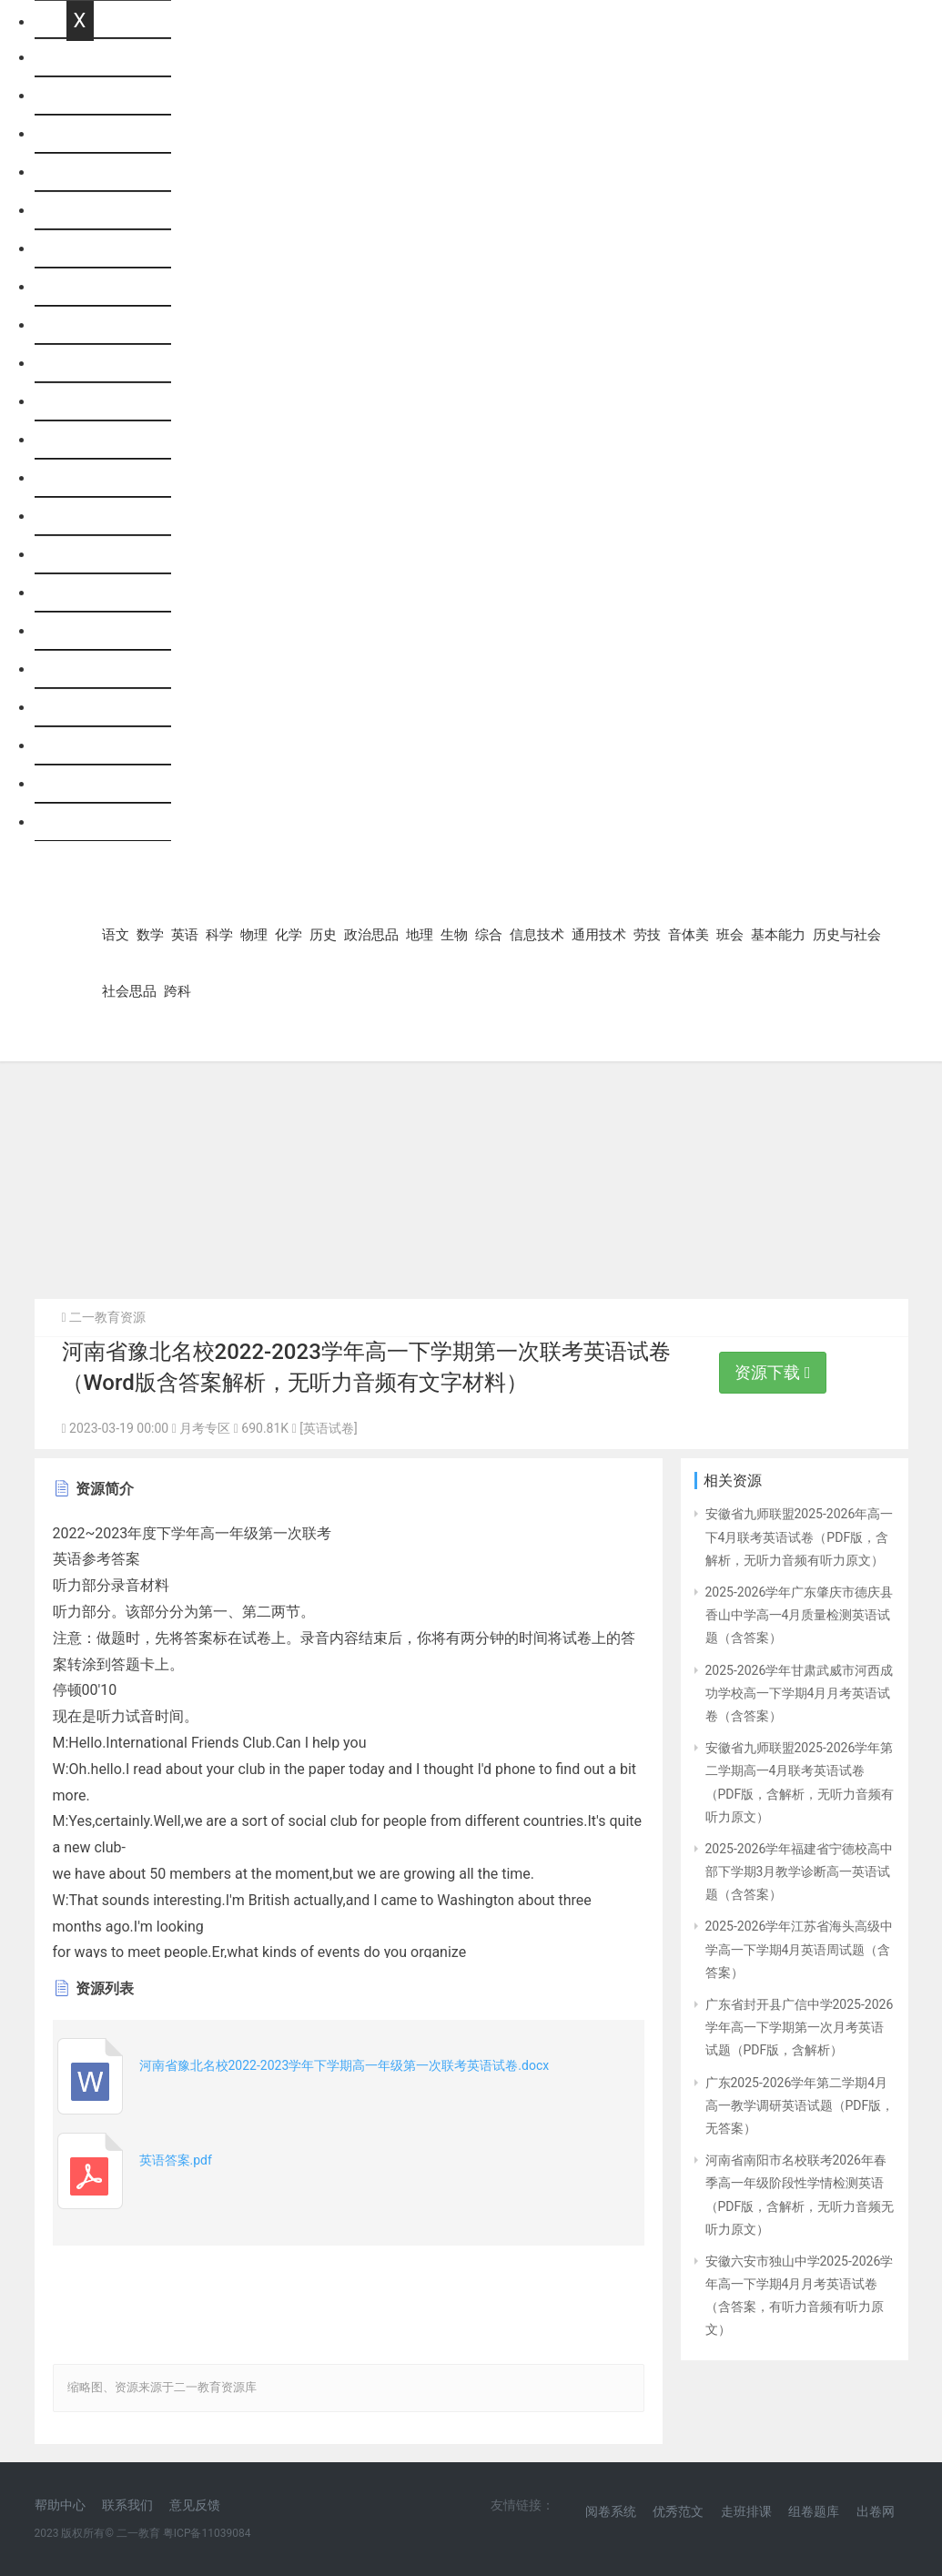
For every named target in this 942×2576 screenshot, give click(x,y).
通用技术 (95, 554)
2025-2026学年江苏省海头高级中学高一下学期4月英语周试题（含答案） (799, 1949)
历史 (81, 325)
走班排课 (746, 2511)
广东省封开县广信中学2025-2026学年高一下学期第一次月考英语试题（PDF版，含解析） (799, 2027)
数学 (81, 134)
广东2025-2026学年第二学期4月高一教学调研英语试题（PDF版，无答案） (800, 2105)
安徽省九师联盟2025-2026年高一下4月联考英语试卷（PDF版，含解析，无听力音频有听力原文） (799, 1536)
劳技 (81, 593)
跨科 (81, 822)
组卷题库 (813, 2511)
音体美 (88, 631)
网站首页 (95, 57)
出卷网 (875, 2511)
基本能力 (95, 707)
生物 (81, 440)
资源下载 (772, 1372)
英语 (81, 172)
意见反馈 (194, 2505)
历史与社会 (102, 746)
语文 (81, 96)
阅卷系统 (610, 2511)
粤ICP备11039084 (207, 2533)
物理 (81, 249)
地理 (81, 402)
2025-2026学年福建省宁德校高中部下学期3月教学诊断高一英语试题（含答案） (799, 1871)
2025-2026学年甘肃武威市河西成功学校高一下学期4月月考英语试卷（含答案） (799, 1693)
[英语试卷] (328, 1428)
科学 (81, 210)
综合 (81, 478)
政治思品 (95, 363)
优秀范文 (678, 2511)
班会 (81, 669)
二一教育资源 (107, 1317)
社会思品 (95, 784)
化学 (81, 287)
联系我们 (127, 2505)
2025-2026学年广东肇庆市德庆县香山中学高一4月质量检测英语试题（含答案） (799, 1615)
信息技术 (95, 516)
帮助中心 (60, 2505)
